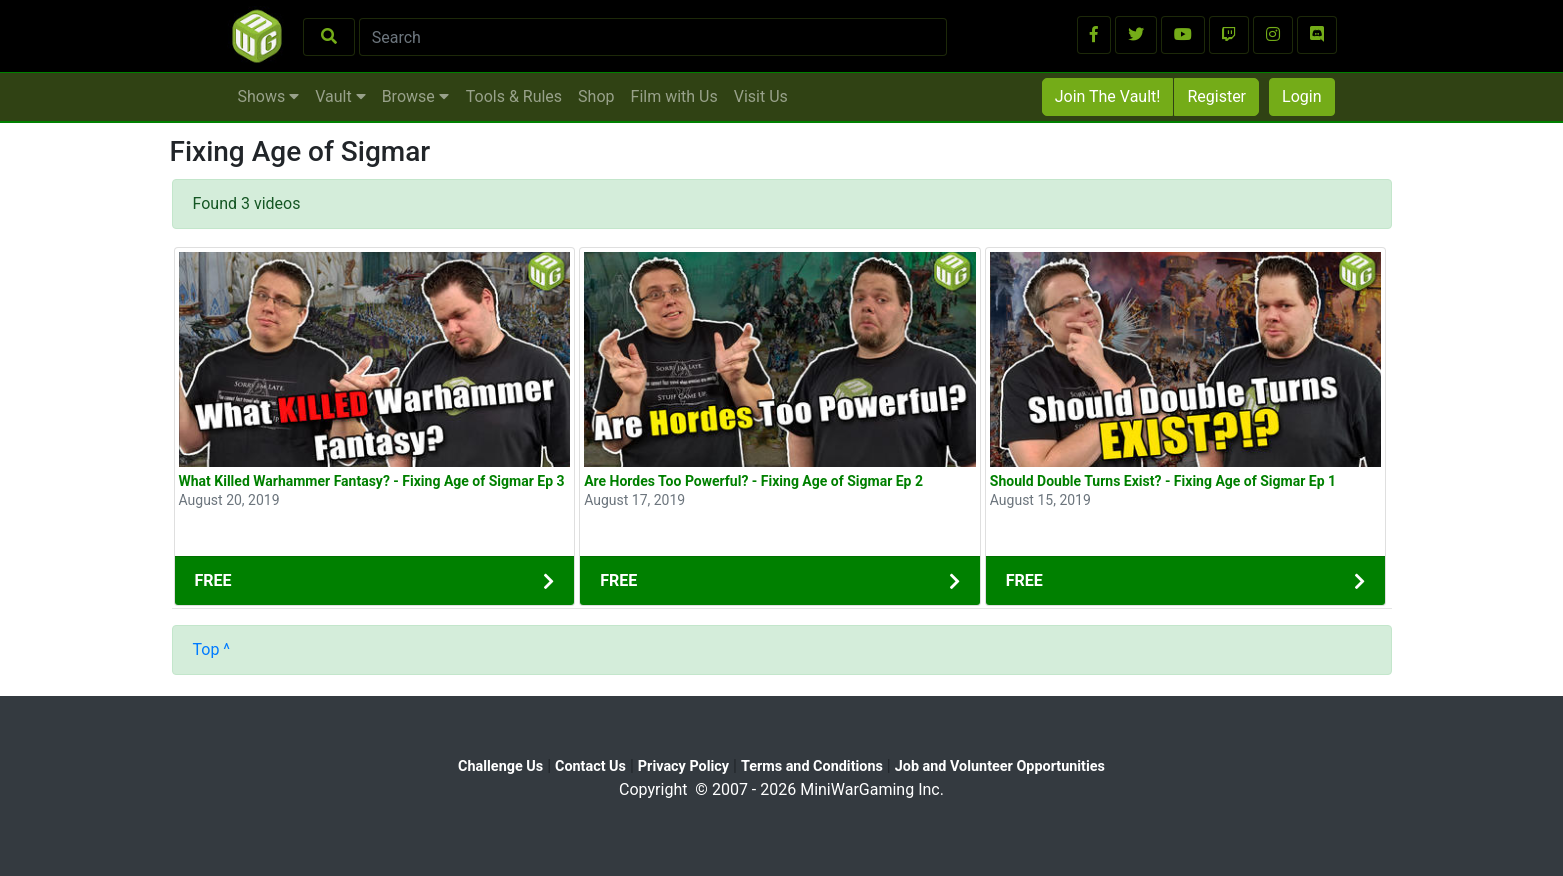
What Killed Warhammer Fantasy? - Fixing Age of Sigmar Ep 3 (372, 481)
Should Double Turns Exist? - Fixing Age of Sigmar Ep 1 (1163, 481)
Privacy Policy (683, 766)
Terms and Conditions (812, 766)
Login (1301, 96)
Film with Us (674, 96)
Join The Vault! (1108, 96)
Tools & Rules (514, 96)
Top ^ (212, 649)
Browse (415, 96)
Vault (340, 96)
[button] (1094, 35)
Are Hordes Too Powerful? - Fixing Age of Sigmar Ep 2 (753, 481)
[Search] (653, 37)
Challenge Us (500, 766)
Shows (269, 96)
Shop (596, 96)
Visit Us (761, 96)
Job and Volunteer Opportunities (1000, 766)
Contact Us (590, 766)
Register (1216, 96)
